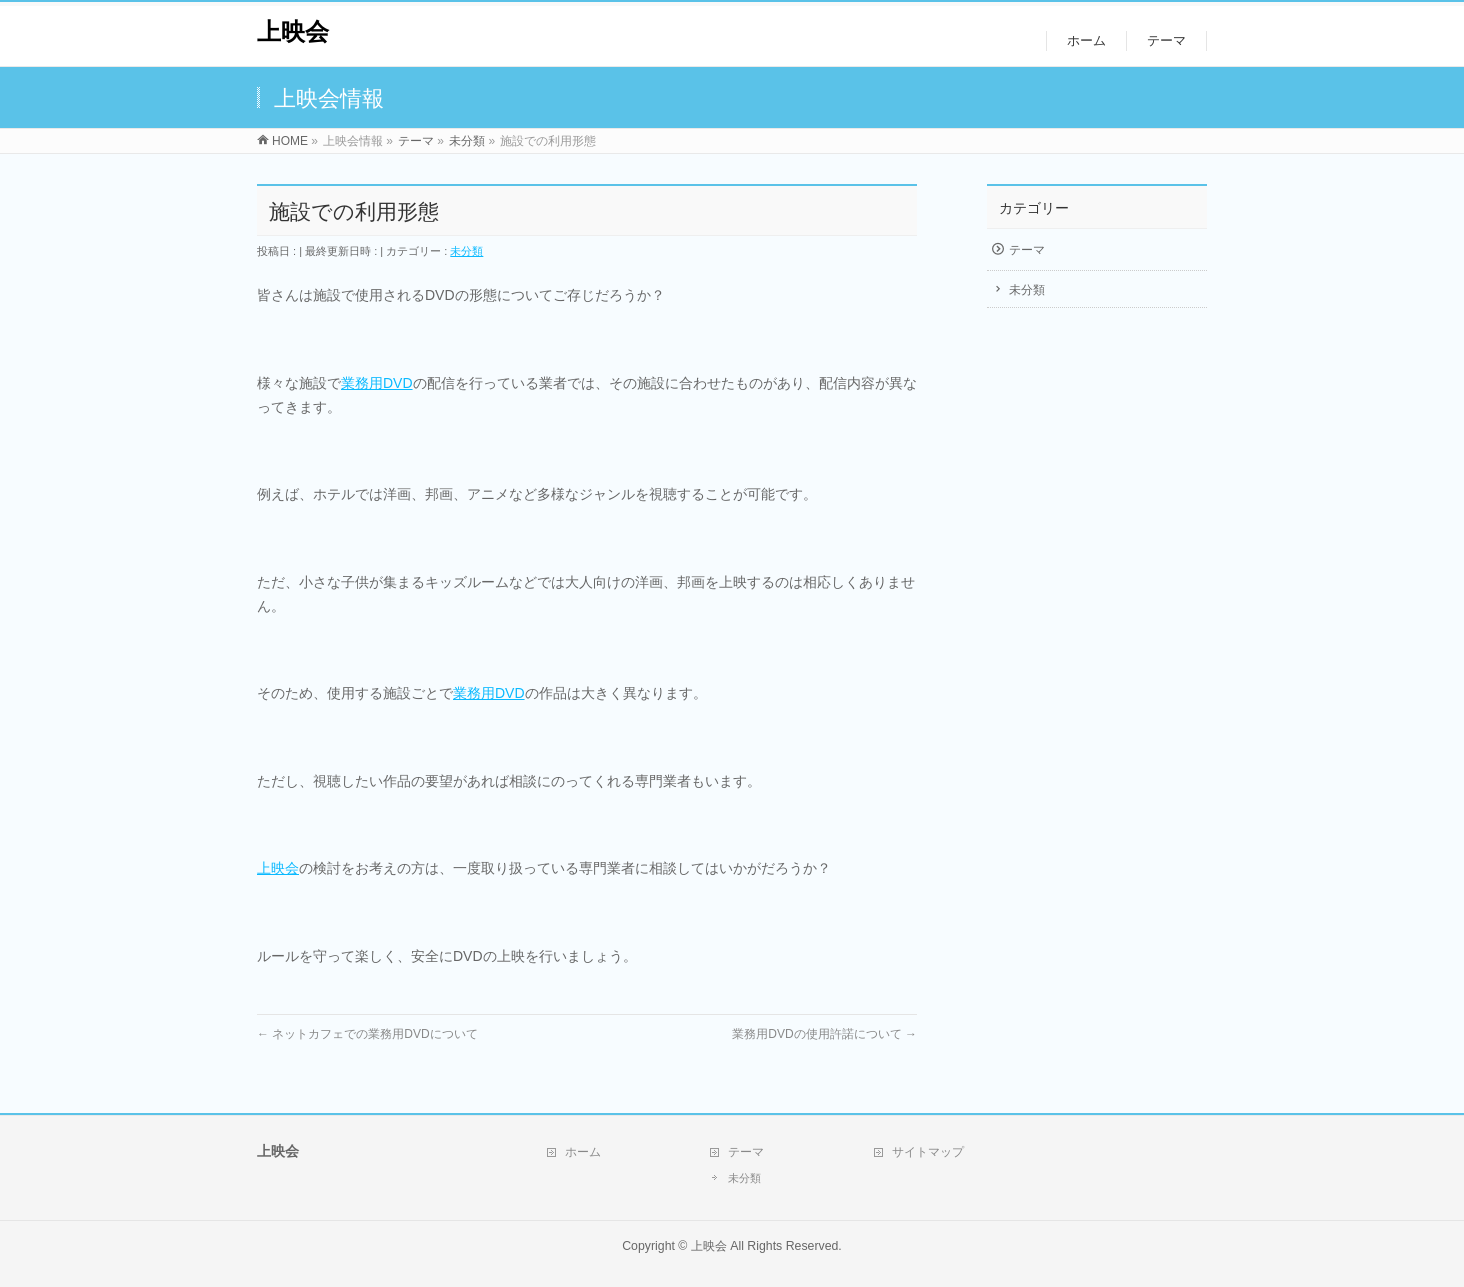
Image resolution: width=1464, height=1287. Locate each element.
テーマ (1027, 250)
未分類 (466, 251)
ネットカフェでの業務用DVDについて (367, 1034)
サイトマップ (928, 1152)
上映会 (293, 31)
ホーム (583, 1152)
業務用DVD (377, 383)
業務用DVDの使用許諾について (824, 1034)
